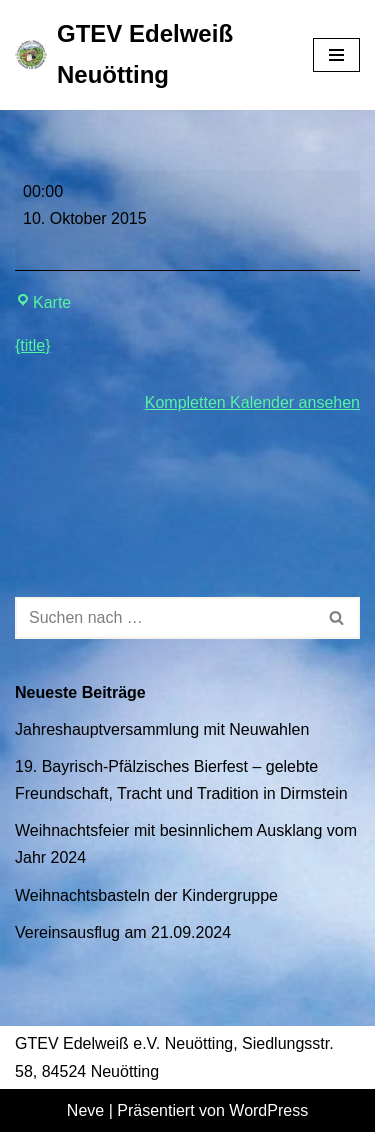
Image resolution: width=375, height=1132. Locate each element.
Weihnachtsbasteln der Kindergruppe (146, 895)
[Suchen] (165, 618)
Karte (43, 302)
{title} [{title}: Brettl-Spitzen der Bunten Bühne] (33, 345)
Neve (85, 1110)
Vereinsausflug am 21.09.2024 (123, 932)
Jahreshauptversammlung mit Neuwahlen (162, 729)
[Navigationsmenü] (336, 55)
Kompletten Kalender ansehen (252, 402)
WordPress (268, 1110)
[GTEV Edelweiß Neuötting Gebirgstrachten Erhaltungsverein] (149, 55)
